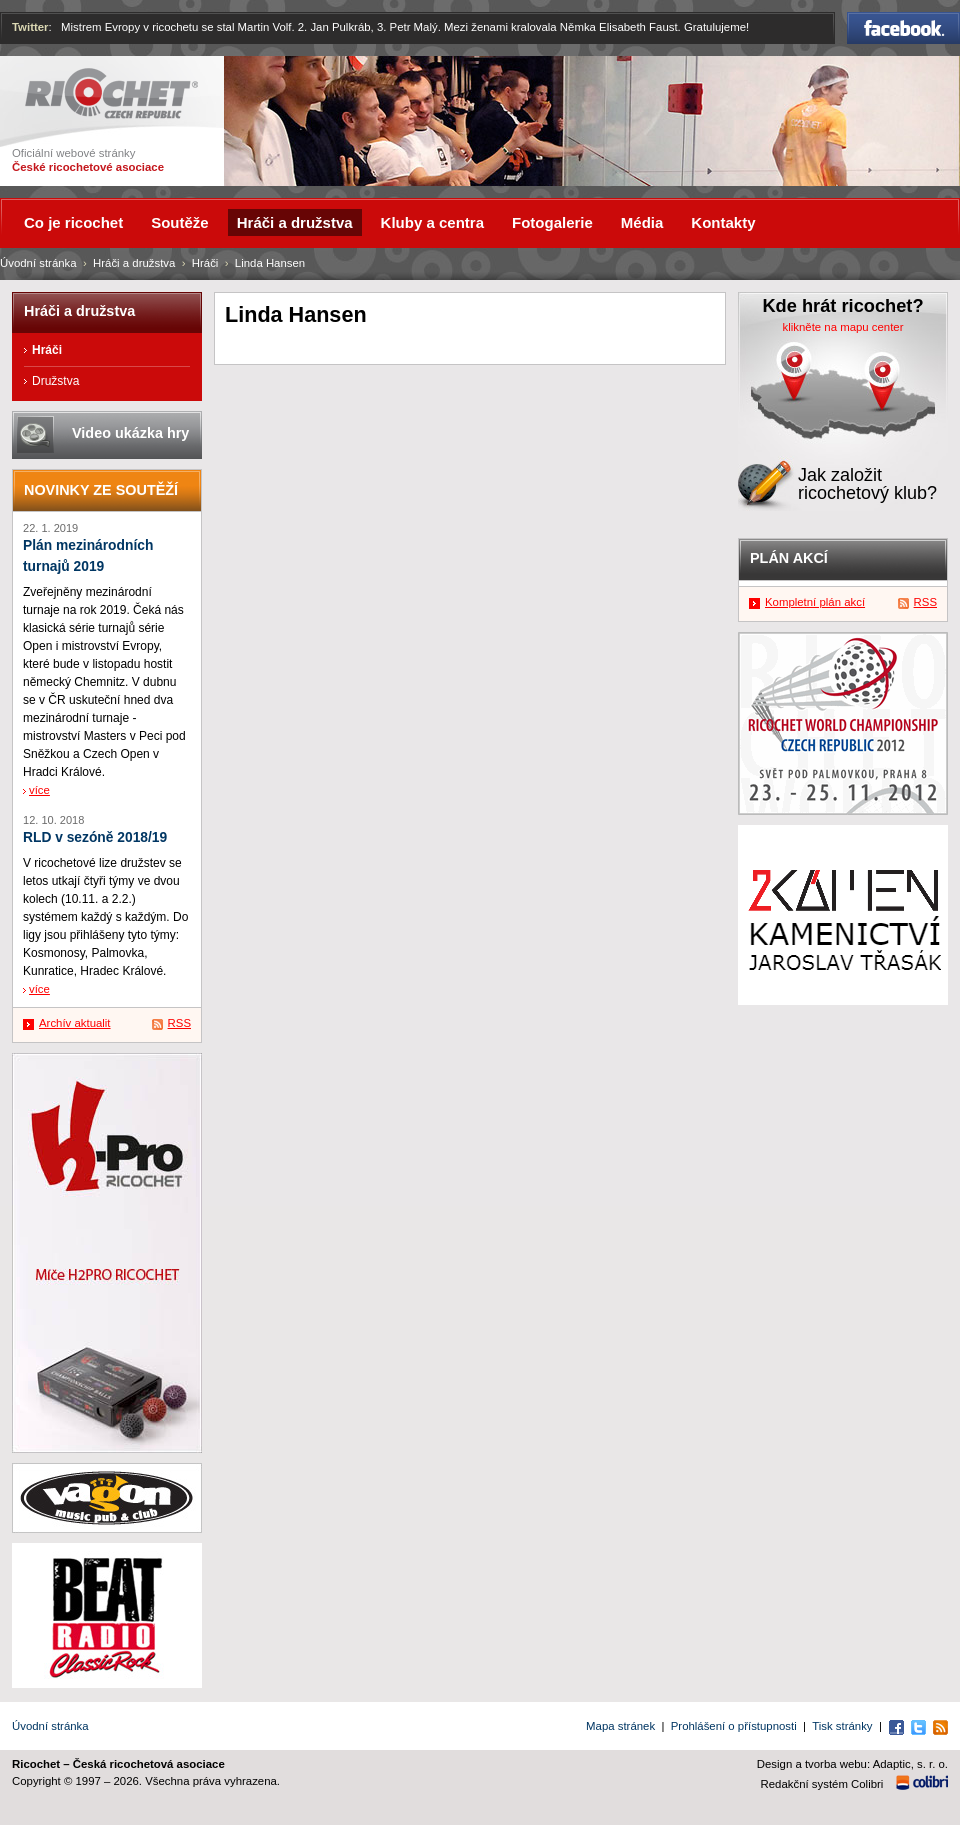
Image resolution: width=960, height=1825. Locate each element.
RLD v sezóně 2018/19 (95, 837)
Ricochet (111, 93)
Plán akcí (789, 558)
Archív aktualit (75, 1023)
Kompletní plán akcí (815, 602)
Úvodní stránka (38, 263)
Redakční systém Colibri (822, 1784)
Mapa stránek (620, 1726)
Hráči (205, 263)
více (39, 790)
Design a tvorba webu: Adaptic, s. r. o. (852, 1764)
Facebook (903, 28)
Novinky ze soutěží (101, 490)
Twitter (30, 27)
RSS (179, 1023)
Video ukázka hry (130, 433)
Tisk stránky (842, 1726)
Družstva (55, 381)
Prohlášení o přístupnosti (734, 1726)
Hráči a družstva (134, 263)
